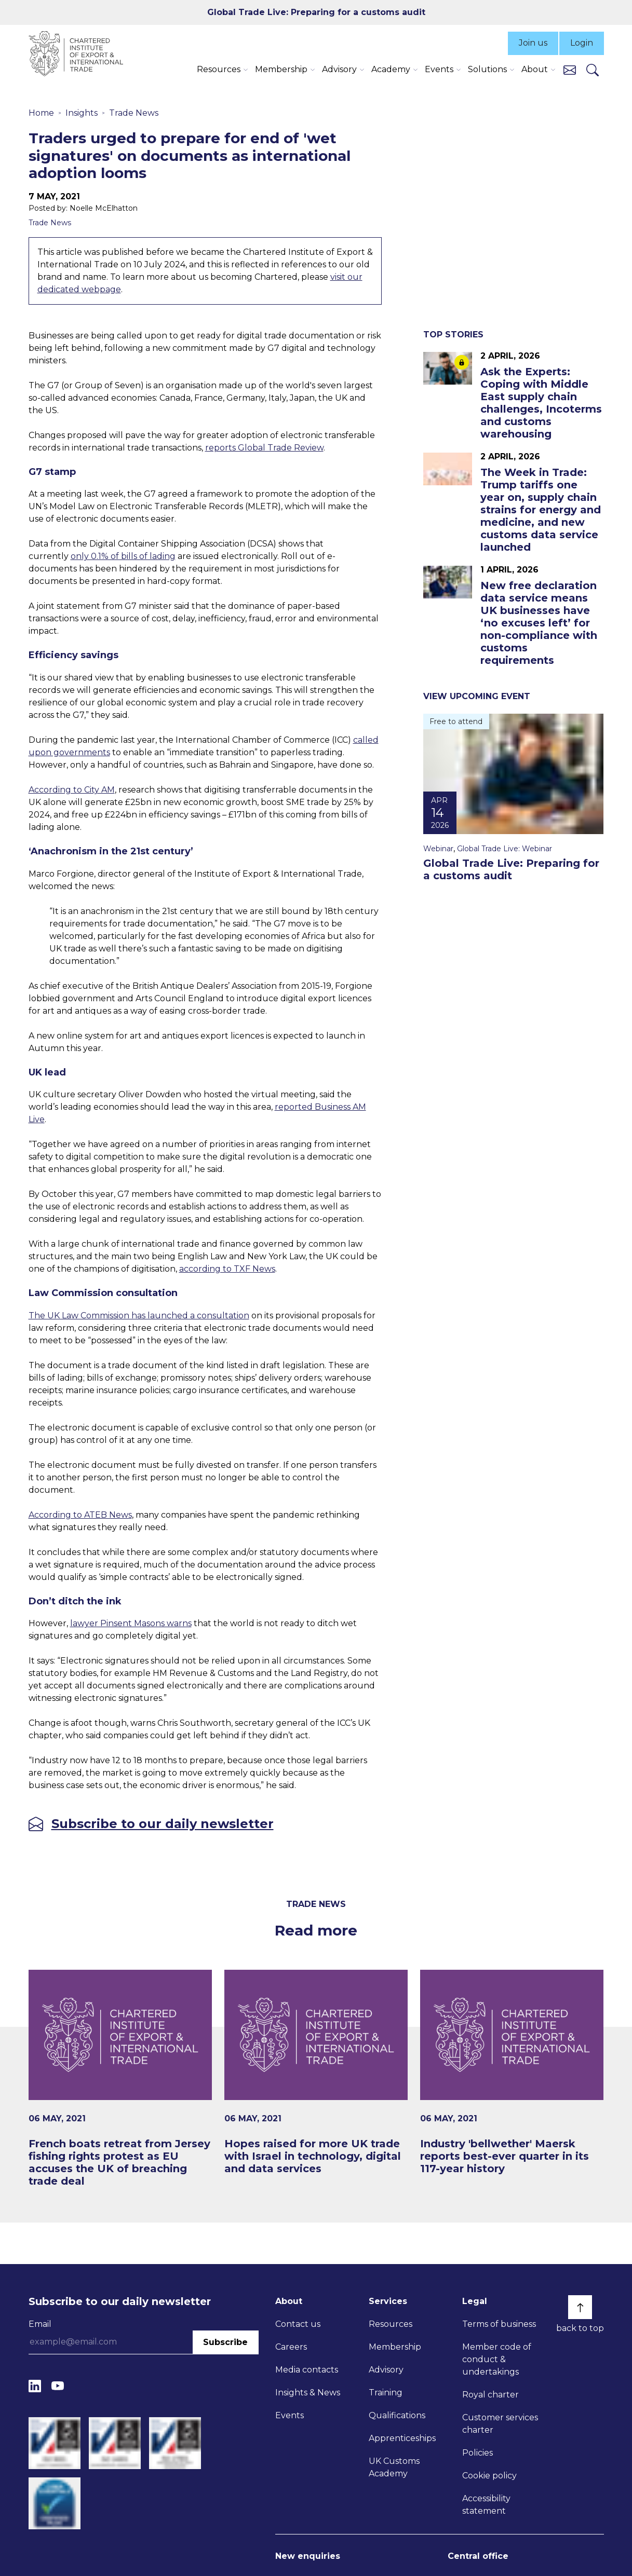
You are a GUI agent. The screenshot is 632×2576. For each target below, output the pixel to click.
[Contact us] (569, 69)
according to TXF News (227, 1269)
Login (581, 43)
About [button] (534, 69)
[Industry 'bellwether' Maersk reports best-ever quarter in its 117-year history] (511, 2072)
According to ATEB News (80, 1515)
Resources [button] (218, 69)
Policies (477, 2453)
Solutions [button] (487, 69)
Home (41, 113)
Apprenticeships (402, 2438)
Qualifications (397, 2415)
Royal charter (490, 2395)
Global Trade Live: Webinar (504, 848)
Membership (395, 2347)
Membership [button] (281, 69)
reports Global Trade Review (264, 448)
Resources (390, 2324)
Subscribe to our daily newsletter (162, 1824)
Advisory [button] (339, 69)
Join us (533, 43)
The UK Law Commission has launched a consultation (139, 1315)
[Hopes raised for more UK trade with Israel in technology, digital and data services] (316, 2072)
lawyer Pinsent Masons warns (131, 1623)
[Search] (592, 69)
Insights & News (307, 2392)
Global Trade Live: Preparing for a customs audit (316, 12)
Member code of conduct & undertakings (496, 2359)
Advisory (386, 2370)
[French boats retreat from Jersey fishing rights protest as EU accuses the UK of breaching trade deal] (120, 2078)
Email (40, 2324)
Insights (81, 113)
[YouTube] (57, 2385)
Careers (291, 2347)
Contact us (297, 2324)
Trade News (133, 113)
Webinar (438, 848)
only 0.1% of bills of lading (123, 556)
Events (289, 2415)
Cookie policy (489, 2475)
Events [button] (439, 69)
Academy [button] (390, 69)
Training (385, 2392)
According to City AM (72, 790)
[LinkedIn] (35, 2385)
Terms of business (499, 2324)
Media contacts (306, 2370)
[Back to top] (580, 2307)
